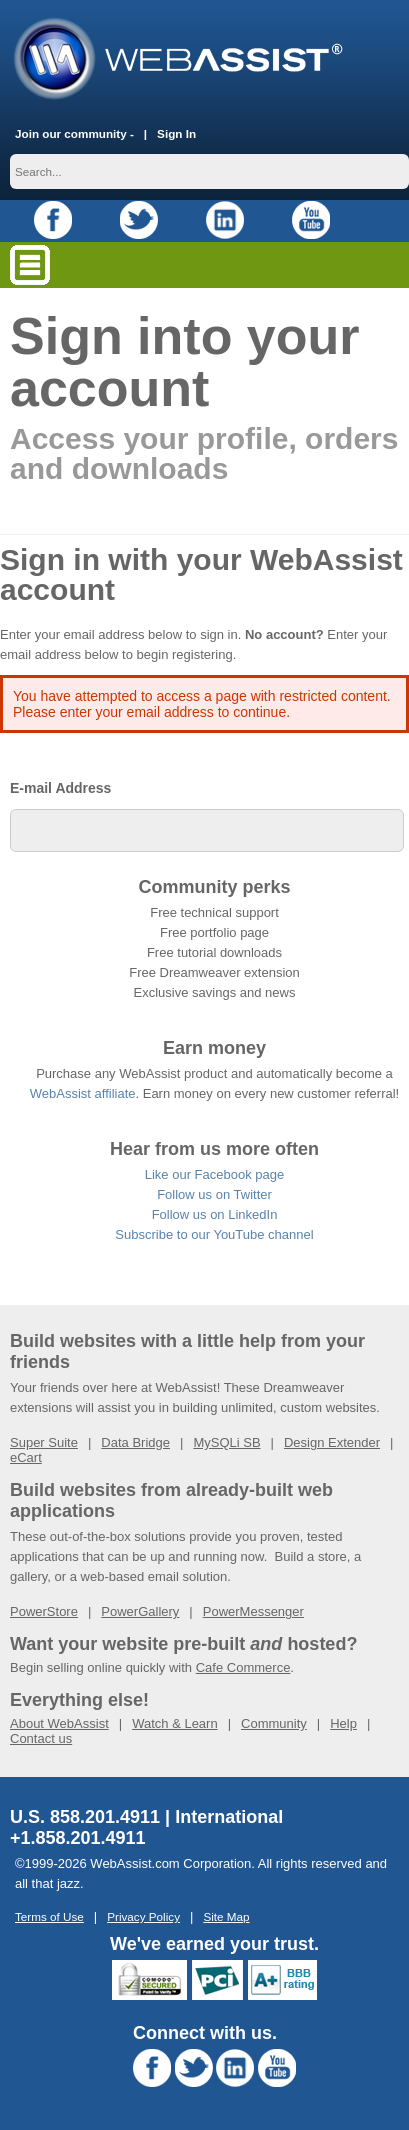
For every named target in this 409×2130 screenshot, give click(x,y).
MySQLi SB (226, 1442)
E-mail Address (60, 788)
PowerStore (44, 1611)
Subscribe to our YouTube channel (214, 1234)
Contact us (41, 1738)
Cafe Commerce (243, 1667)
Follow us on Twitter (214, 1194)
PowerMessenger (253, 1611)
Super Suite (44, 1442)
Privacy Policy (143, 1916)
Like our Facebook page (214, 1174)
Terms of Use (49, 1916)
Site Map (226, 1916)
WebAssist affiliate (83, 1093)
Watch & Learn (175, 1723)
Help (343, 1723)
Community (274, 1723)
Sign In (176, 133)
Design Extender (332, 1442)
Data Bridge (135, 1442)
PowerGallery (140, 1611)
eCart (26, 1457)
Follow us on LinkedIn (215, 1214)
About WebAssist (59, 1723)
